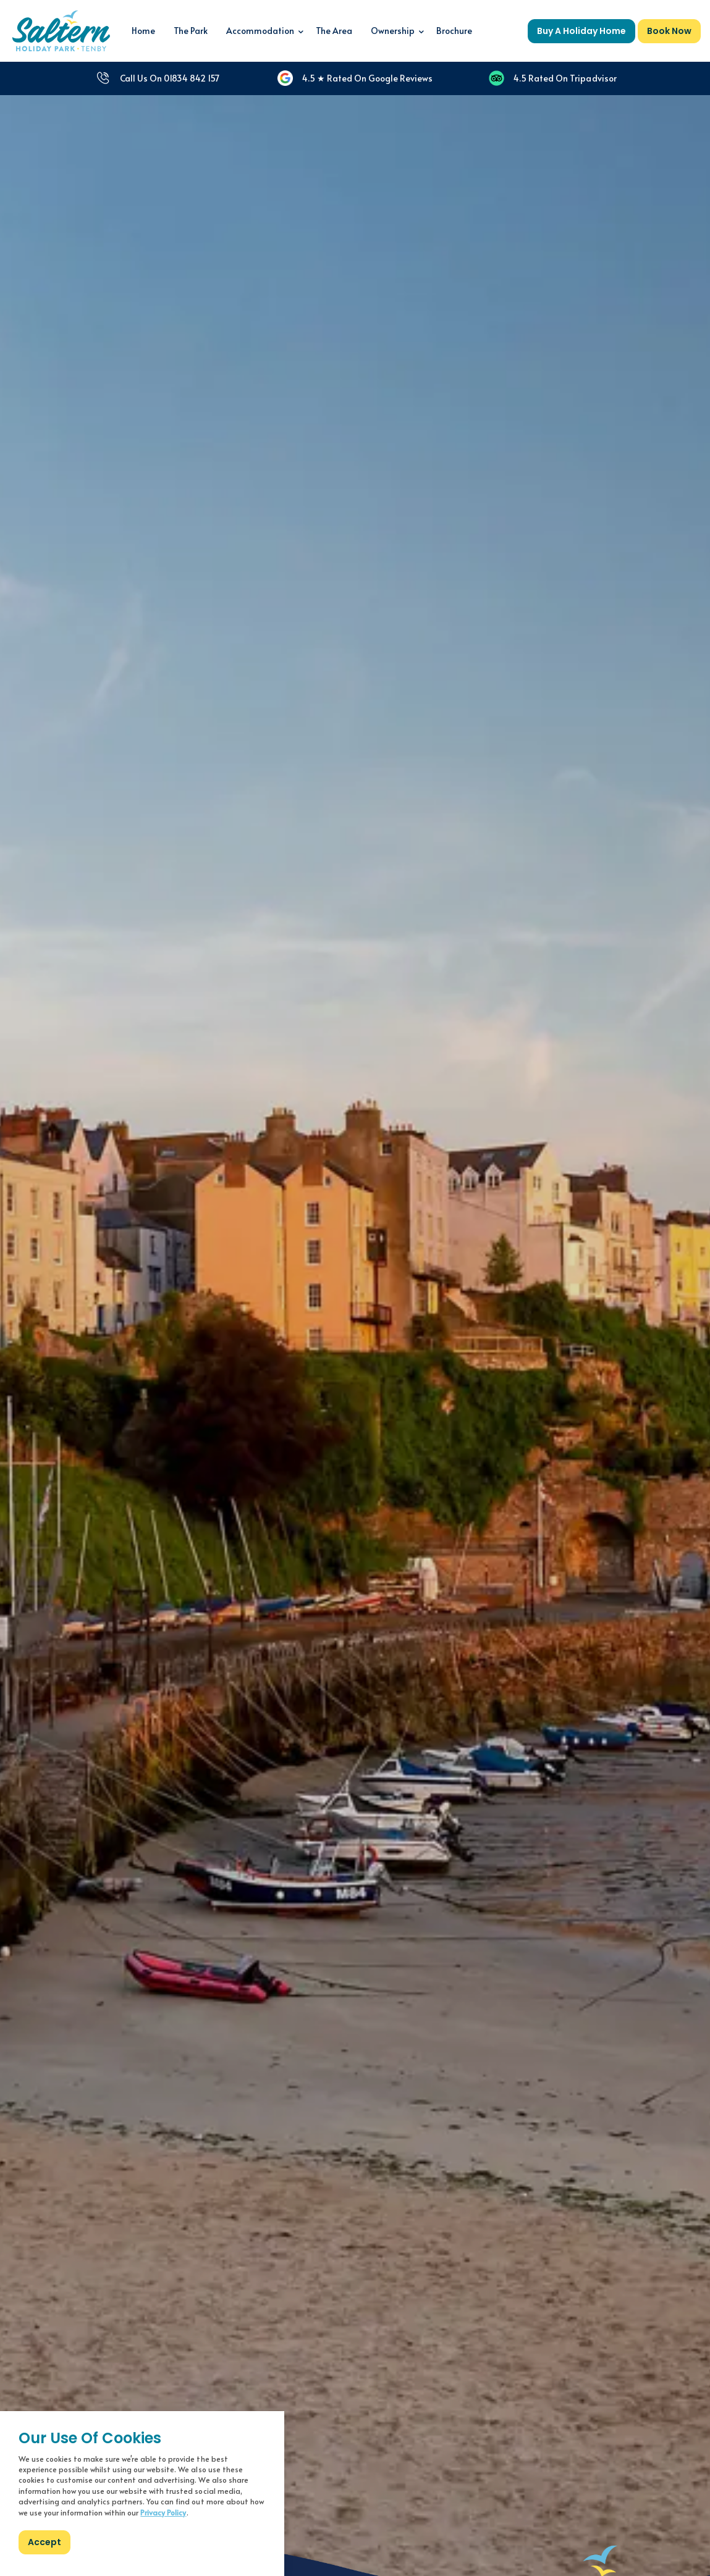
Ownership (393, 30)
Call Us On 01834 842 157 (157, 78)
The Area (334, 30)
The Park (191, 30)
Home (143, 30)
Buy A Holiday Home (581, 31)
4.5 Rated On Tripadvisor (552, 78)
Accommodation (260, 30)
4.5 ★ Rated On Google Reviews (355, 78)
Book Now (669, 31)
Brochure (454, 30)
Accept (44, 2542)
